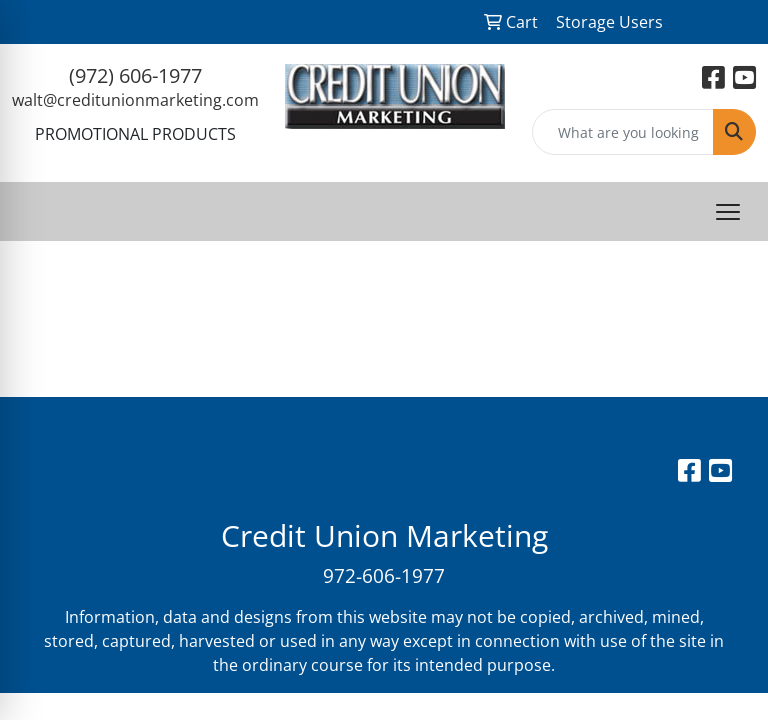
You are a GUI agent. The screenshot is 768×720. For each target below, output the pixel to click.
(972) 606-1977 (135, 75)
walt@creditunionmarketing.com (135, 100)
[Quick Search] (623, 132)
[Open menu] (728, 212)
